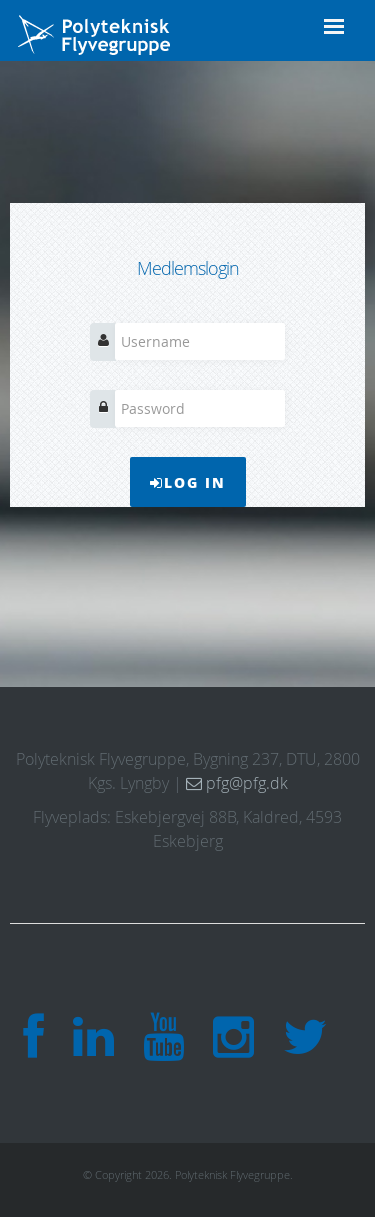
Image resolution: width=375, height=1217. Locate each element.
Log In (188, 482)
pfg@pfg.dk (237, 783)
